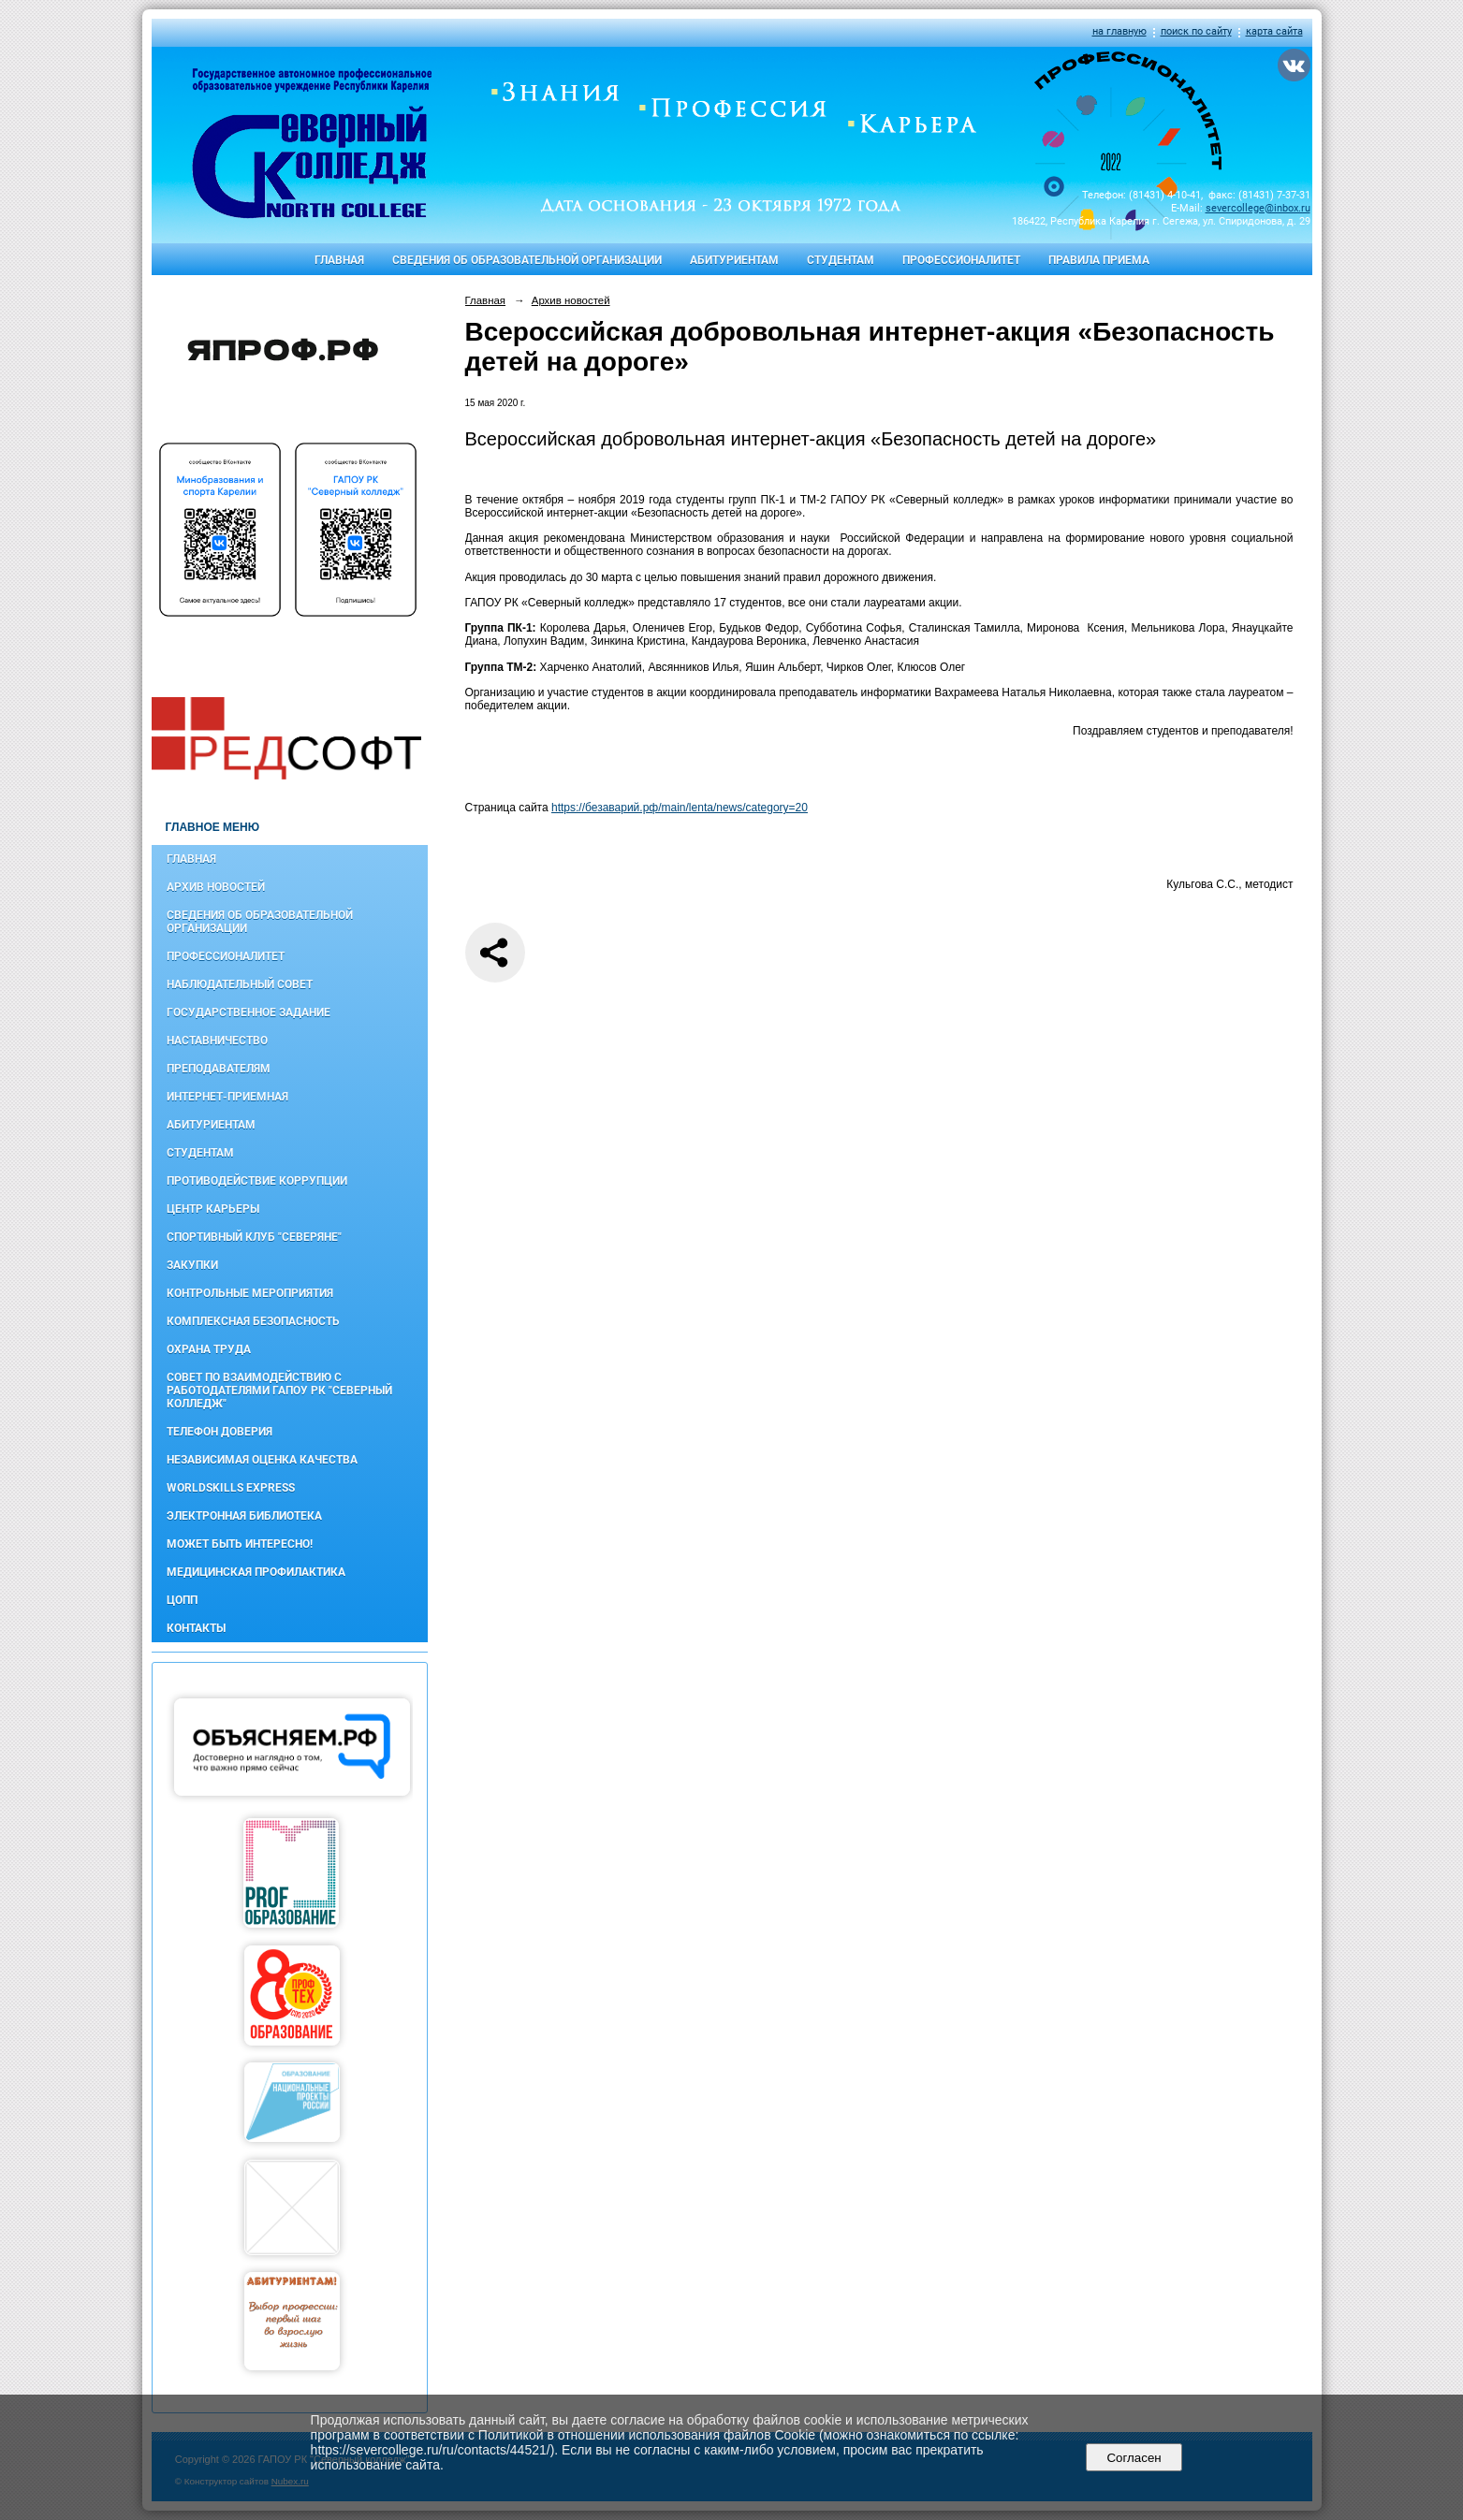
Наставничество (217, 1040)
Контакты (196, 1628)
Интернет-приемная (227, 1096)
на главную (1119, 31)
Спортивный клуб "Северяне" (254, 1237)
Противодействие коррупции (257, 1180)
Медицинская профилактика (256, 1572)
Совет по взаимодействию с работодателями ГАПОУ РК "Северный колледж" (279, 1390)
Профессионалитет (961, 260)
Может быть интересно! (240, 1544)
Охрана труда (209, 1349)
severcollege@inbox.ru (1258, 208)
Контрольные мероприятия (250, 1293)
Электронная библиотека (244, 1515)
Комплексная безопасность (253, 1321)
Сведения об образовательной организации (527, 260)
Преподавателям (219, 1068)
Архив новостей (216, 887)
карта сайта (1274, 31)
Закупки (192, 1265)
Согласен (1134, 2458)
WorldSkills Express (231, 1487)
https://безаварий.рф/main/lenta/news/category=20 (679, 807)
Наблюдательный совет (240, 984)
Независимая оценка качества (262, 1459)
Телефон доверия (219, 1431)
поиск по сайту (1196, 31)
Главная (339, 260)
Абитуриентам (734, 260)
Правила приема (1098, 260)
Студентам (840, 260)
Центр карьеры (213, 1209)
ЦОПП (182, 1600)
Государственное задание (248, 1012)
